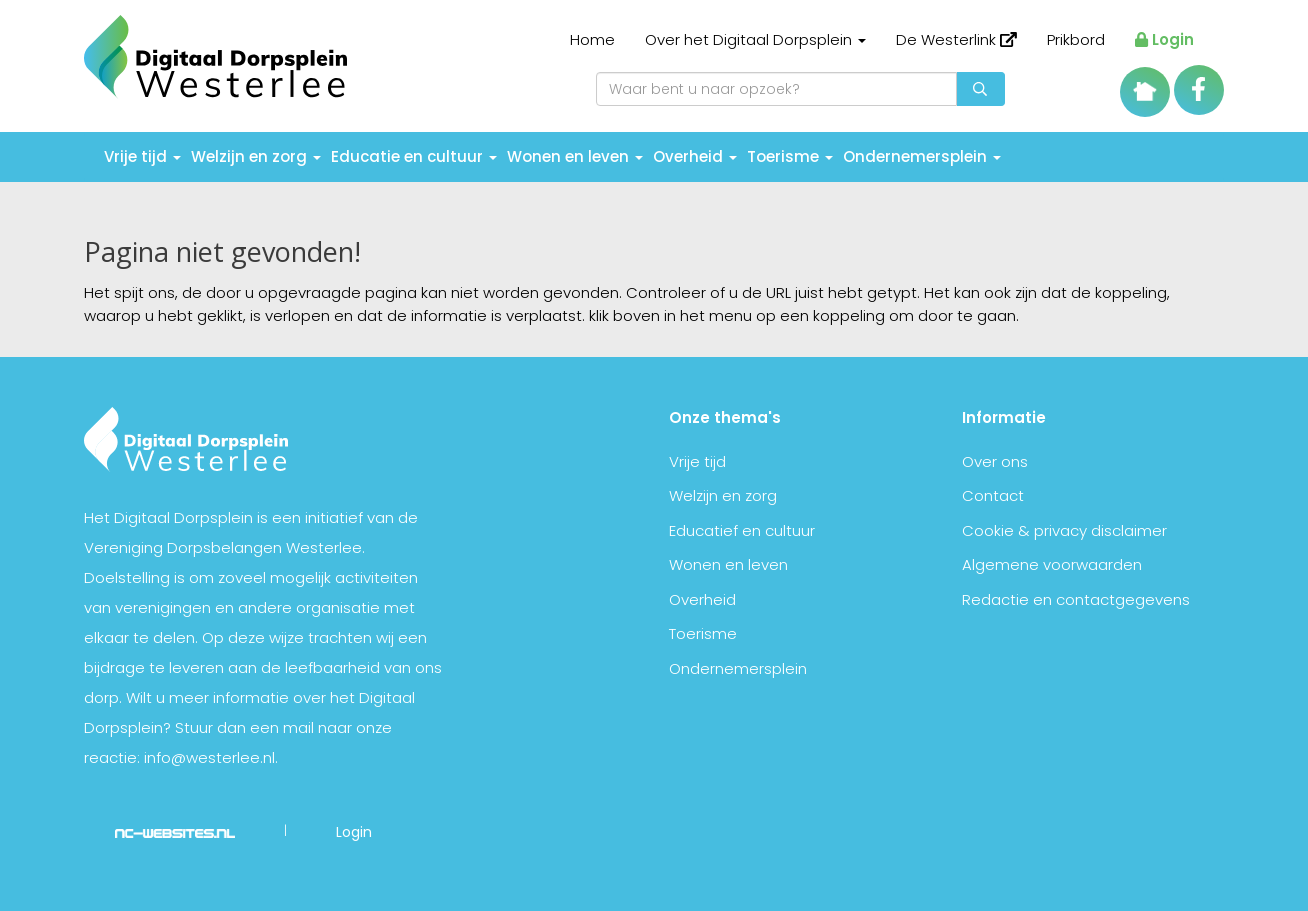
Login (1164, 39)
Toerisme (790, 156)
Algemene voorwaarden (1052, 564)
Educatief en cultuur (742, 530)
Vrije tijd (142, 156)
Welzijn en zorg (256, 156)
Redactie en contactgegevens (1076, 599)
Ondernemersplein (922, 156)
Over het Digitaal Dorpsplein (755, 39)
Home (592, 39)
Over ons (995, 461)
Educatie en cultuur (414, 156)
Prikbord (1076, 39)
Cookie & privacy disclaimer (1064, 530)
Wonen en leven (575, 156)
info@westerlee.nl (209, 757)
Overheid (695, 156)
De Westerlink (956, 39)
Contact (993, 495)
